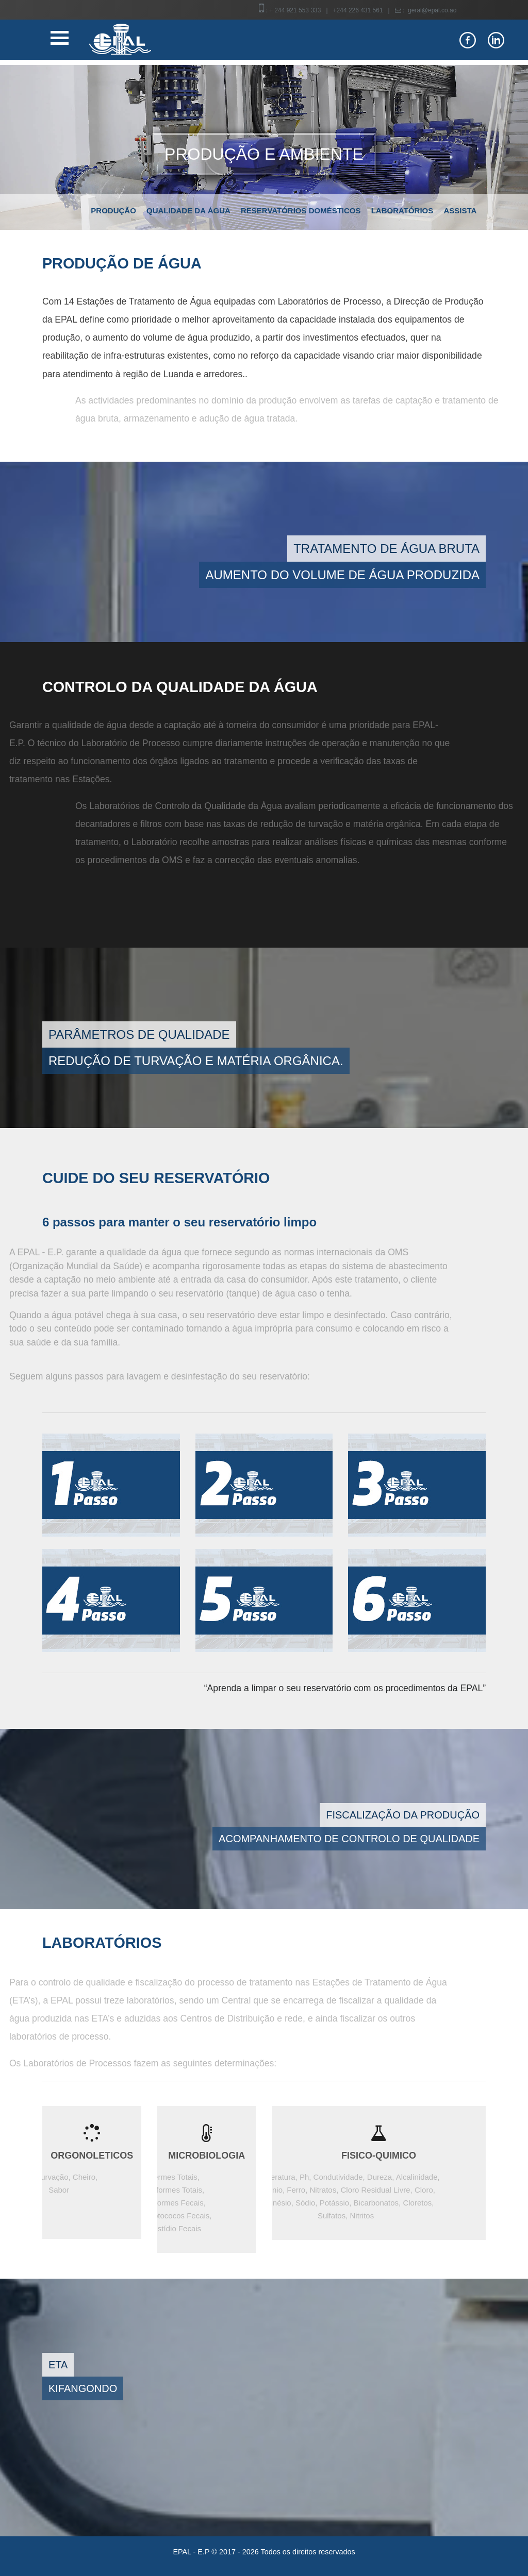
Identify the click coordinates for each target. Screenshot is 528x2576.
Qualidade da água (188, 210)
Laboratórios (402, 210)
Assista (459, 210)
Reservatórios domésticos (301, 210)
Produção (113, 210)
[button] (39, 147)
